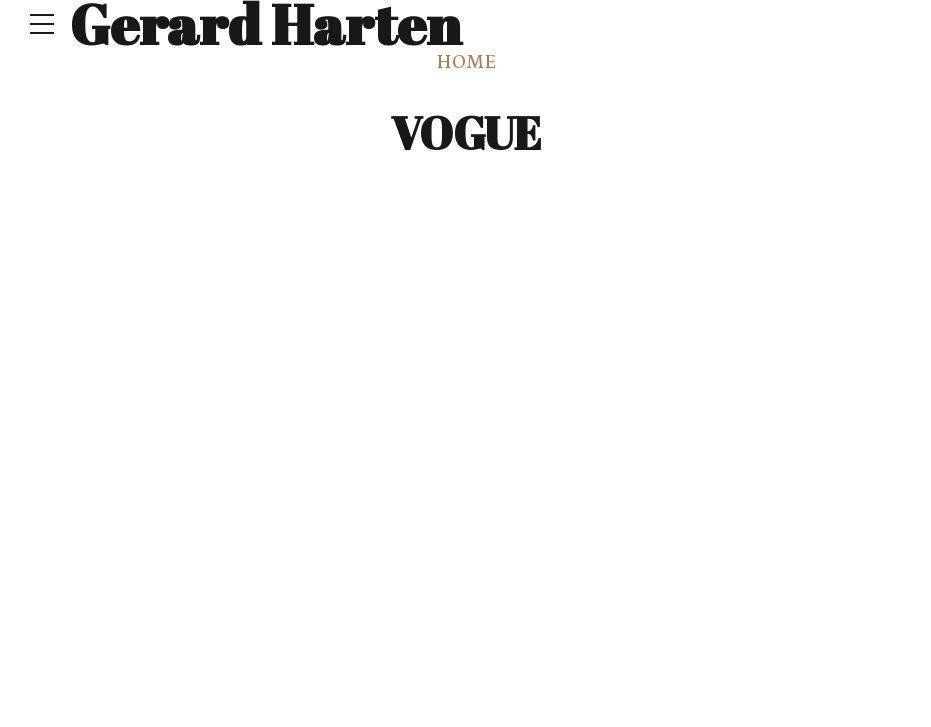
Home (466, 62)
